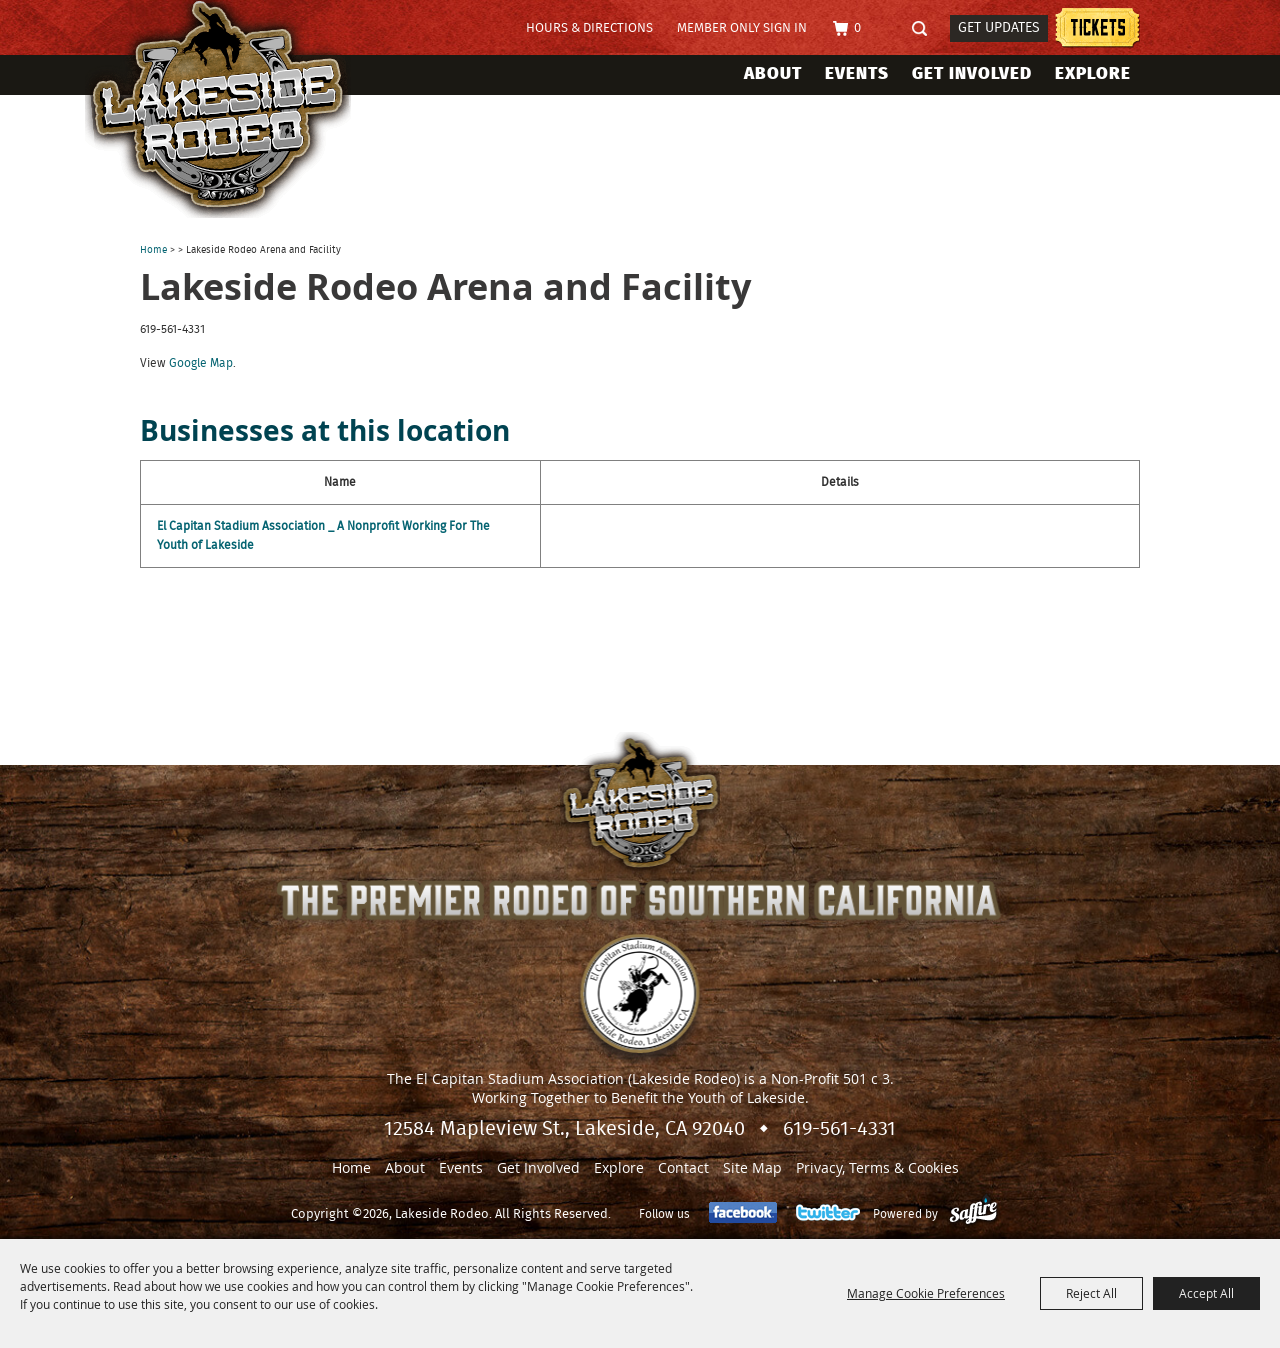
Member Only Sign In (742, 28)
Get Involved (972, 73)
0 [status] (857, 28)
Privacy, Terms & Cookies (877, 1167)
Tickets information (1097, 30)
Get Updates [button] (999, 28)
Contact (683, 1167)
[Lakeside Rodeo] (238, 109)
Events (857, 73)
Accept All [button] (1206, 1293)
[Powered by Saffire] (973, 1214)
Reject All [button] (1091, 1293)
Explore (1093, 73)
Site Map (752, 1167)
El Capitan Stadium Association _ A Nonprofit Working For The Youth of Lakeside (323, 535)
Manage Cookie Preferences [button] (926, 1293)
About (773, 73)
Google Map (201, 363)
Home (153, 250)
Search (926, 29)
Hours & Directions (589, 28)
